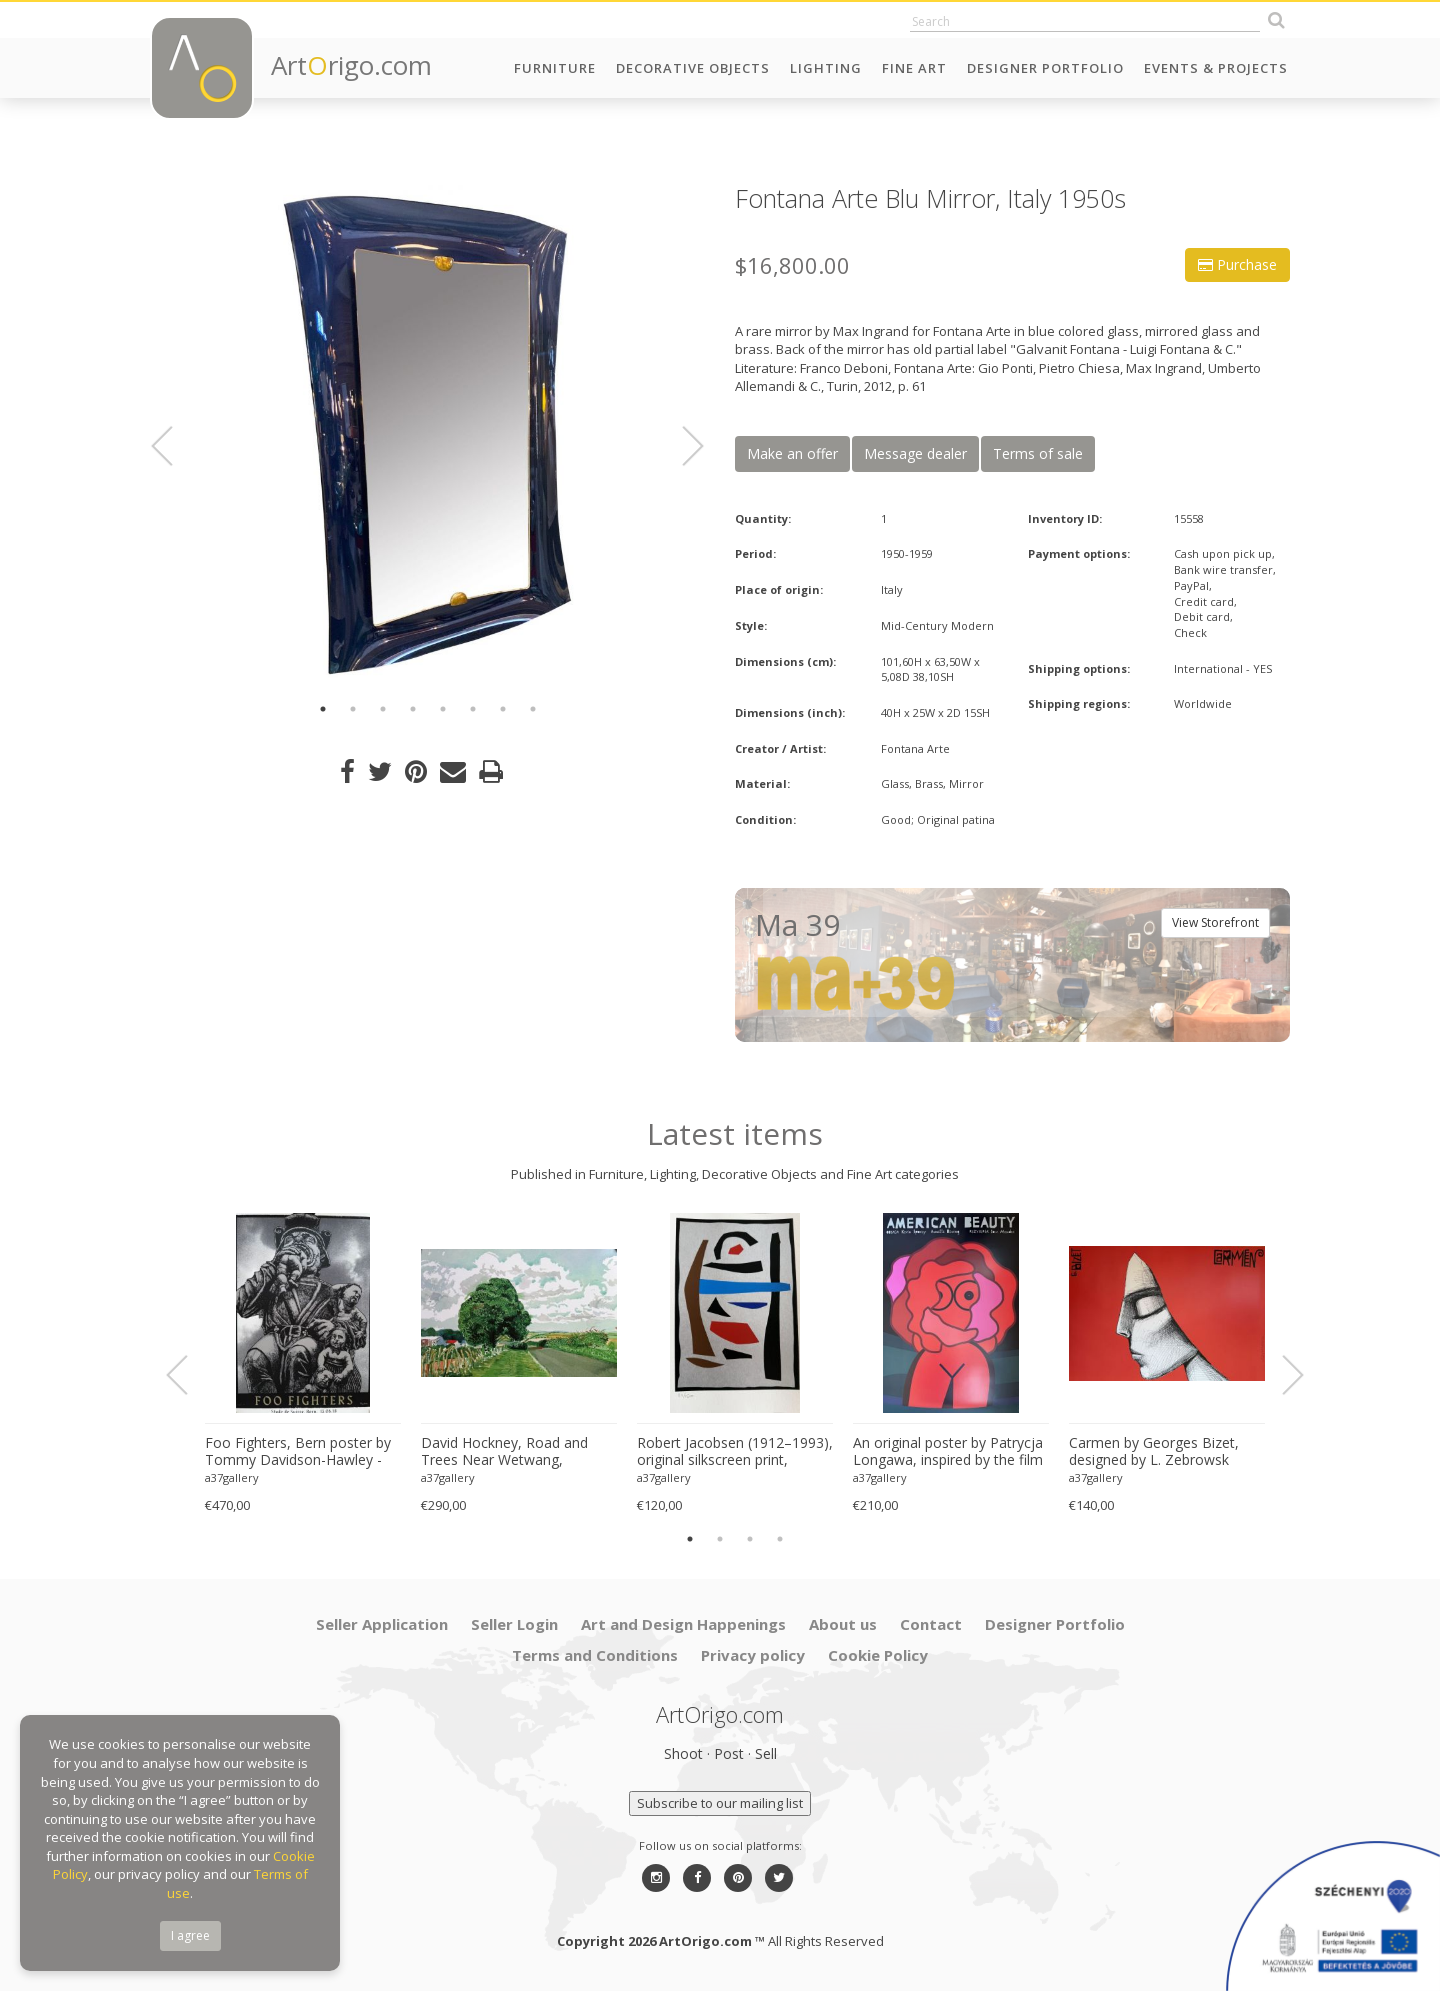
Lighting (826, 68)
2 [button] (353, 709)
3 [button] (383, 709)
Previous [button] (174, 446)
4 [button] (413, 709)
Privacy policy (753, 1655)
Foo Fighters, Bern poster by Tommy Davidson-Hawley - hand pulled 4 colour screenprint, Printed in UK (298, 1452)
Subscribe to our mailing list (720, 1803)
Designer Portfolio (1045, 68)
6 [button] (473, 709)
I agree (190, 1935)
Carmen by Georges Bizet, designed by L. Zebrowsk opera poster (1154, 1452)
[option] (427, 435)
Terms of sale (1038, 453)
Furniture (555, 68)
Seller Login (514, 1624)
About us (843, 1624)
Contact (931, 1624)
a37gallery (232, 1477)
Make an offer (792, 453)
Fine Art (914, 68)
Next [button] (681, 446)
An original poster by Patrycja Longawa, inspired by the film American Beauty (948, 1452)
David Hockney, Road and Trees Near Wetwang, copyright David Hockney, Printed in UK (504, 1452)
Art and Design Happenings (683, 1624)
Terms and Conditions (595, 1655)
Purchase (1237, 264)
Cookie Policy (878, 1655)
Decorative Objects (693, 68)
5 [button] (443, 709)
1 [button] (323, 709)
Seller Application (382, 1624)
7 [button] (503, 709)
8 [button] (533, 709)
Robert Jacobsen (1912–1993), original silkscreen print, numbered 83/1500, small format (735, 1452)
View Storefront (1215, 922)
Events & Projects (1216, 68)
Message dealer (915, 453)
